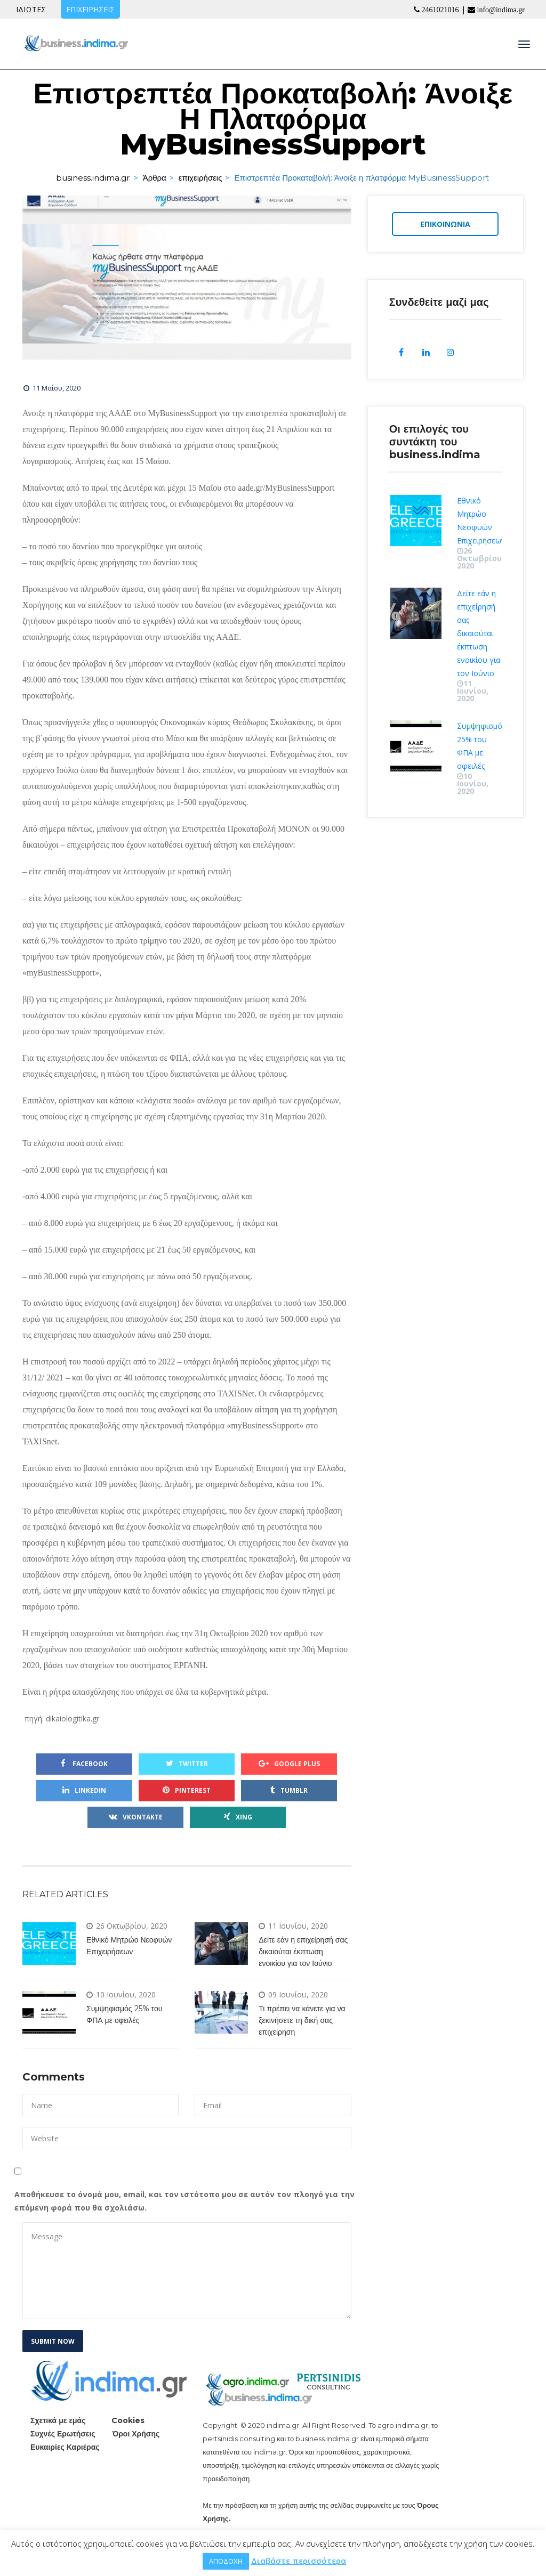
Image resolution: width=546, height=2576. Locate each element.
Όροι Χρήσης (136, 2434)
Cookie (127, 2420)
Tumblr (289, 1790)
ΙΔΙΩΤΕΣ (31, 9)
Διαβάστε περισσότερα (298, 2560)
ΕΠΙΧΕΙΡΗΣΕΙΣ (90, 9)
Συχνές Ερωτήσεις (62, 2434)
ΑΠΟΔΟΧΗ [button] (226, 2561)
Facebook (84, 1763)
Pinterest (187, 1790)
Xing (238, 1817)
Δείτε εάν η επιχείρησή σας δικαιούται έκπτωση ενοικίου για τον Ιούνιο (303, 1951)
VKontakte (136, 1817)
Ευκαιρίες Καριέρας (65, 2447)
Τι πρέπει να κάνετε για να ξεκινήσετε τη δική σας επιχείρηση (302, 2020)
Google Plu (289, 1763)
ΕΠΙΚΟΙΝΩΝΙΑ (445, 225)
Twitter (187, 1763)
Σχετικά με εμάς (58, 2420)
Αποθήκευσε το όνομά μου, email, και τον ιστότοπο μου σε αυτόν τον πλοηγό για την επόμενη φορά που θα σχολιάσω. (184, 2201)
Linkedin (84, 1790)
